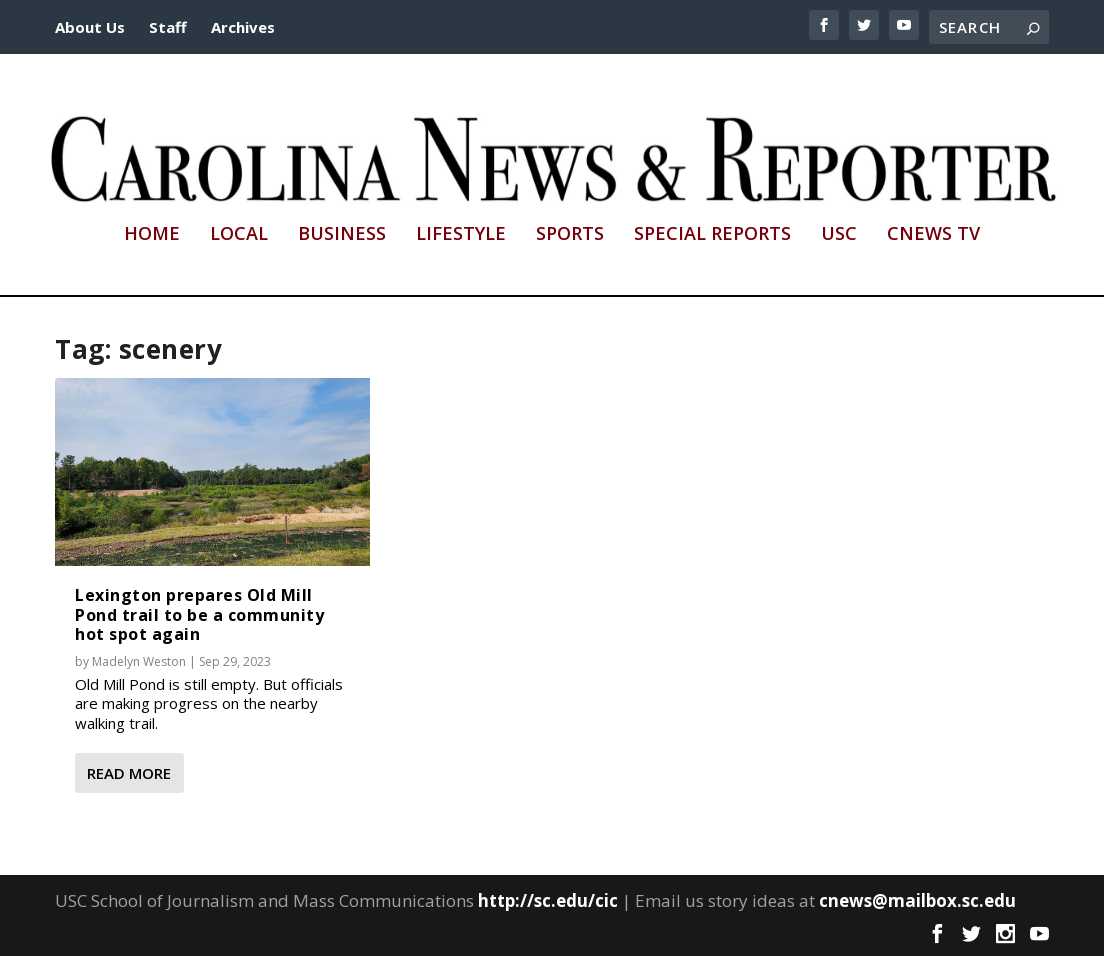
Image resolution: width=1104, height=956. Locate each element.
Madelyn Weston (139, 661)
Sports (570, 235)
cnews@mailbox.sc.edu (917, 900)
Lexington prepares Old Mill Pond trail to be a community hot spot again (199, 614)
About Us (90, 27)
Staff (168, 27)
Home (152, 235)
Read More (129, 773)
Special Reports (712, 235)
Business (342, 235)
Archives (243, 27)
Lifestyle (461, 235)
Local (239, 235)
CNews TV (933, 235)
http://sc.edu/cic (548, 900)
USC (839, 235)
